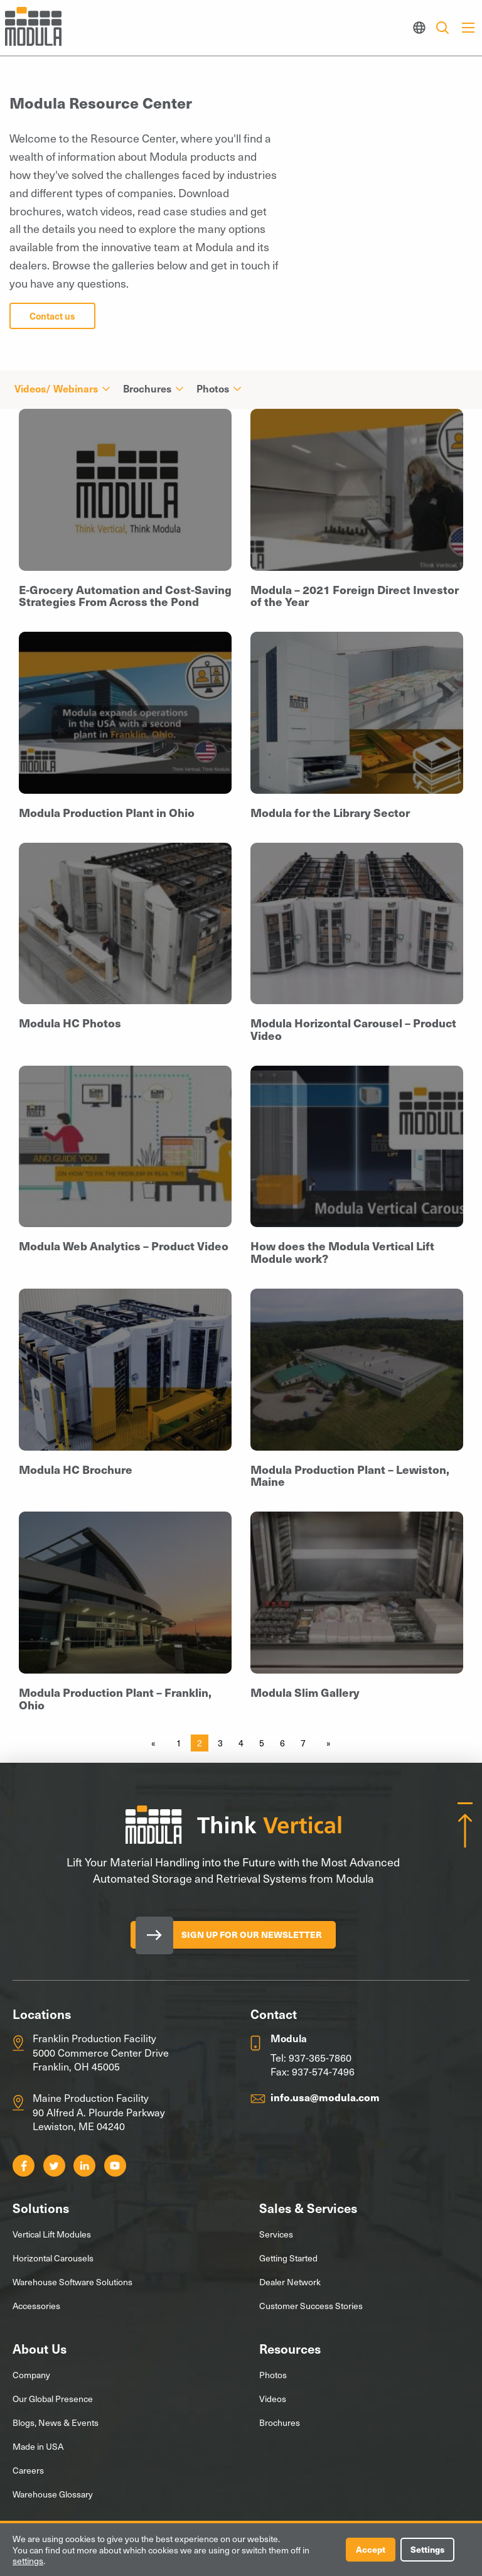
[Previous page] (156, 1743)
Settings (426, 2549)
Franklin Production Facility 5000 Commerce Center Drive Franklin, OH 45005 (101, 2052)
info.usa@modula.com (325, 2097)
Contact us (52, 316)
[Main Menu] (468, 28)
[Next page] (326, 1743)
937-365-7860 (320, 2057)
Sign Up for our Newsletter (253, 1934)
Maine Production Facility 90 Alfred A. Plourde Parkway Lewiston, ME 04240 (99, 2111)
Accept (369, 2549)
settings (28, 2561)
